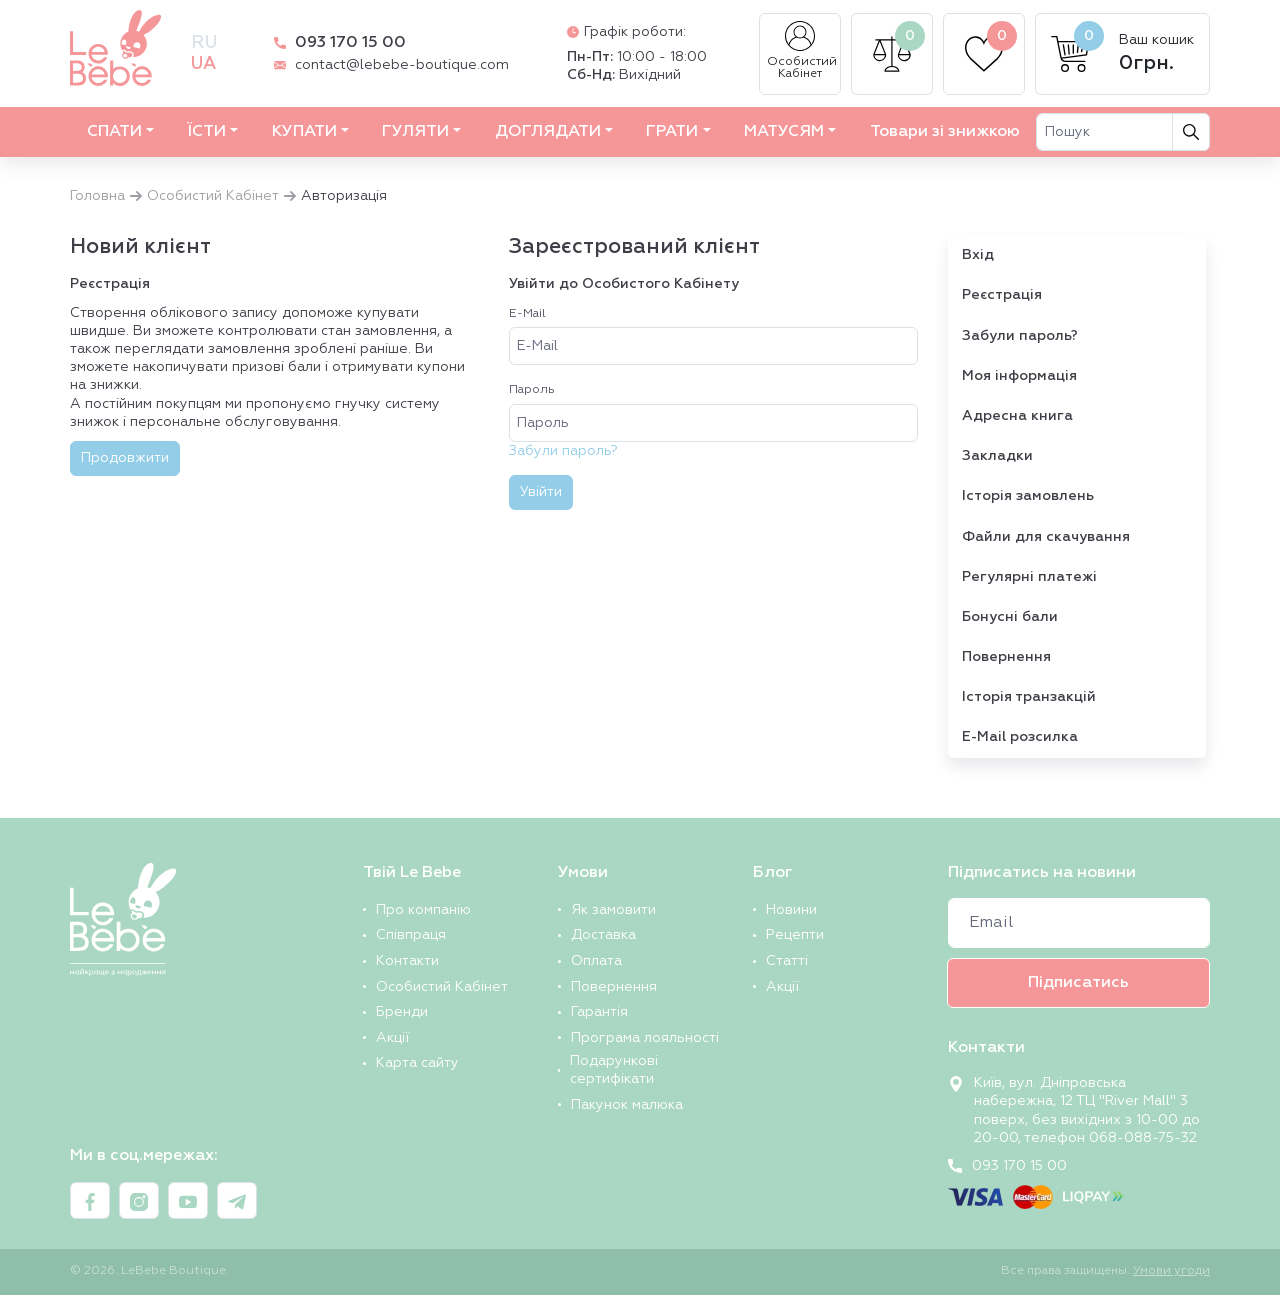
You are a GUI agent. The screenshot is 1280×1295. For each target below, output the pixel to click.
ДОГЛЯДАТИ (548, 132)
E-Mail (527, 314)
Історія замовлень (1028, 496)
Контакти (407, 961)
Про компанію (423, 910)
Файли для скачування (1046, 537)
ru (204, 43)
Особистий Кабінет (802, 50)
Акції (392, 1038)
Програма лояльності (645, 1038)
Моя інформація (1019, 376)
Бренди (402, 1012)
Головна (97, 196)
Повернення (1006, 657)
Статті (787, 961)
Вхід (978, 255)
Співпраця (411, 935)
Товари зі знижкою (945, 132)
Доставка (603, 935)
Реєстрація (1002, 295)
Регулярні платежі (1029, 577)
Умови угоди (1171, 1271)
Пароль (532, 390)
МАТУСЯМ (784, 132)
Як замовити (613, 910)
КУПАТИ (304, 132)
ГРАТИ (672, 132)
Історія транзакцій (1029, 697)
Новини (791, 910)
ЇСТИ (206, 132)
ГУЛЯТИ (415, 132)
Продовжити (125, 458)
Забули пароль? (563, 451)
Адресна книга (1017, 416)
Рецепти (795, 935)
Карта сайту (417, 1063)
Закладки (997, 456)
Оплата (596, 961)
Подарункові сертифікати (614, 1070)
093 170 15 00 (350, 43)
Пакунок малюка (627, 1105)
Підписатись (1078, 983)
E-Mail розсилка (1020, 737)
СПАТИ (114, 132)
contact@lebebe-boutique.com (402, 65)
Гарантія (599, 1012)
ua (203, 64)
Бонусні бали (1010, 617)
